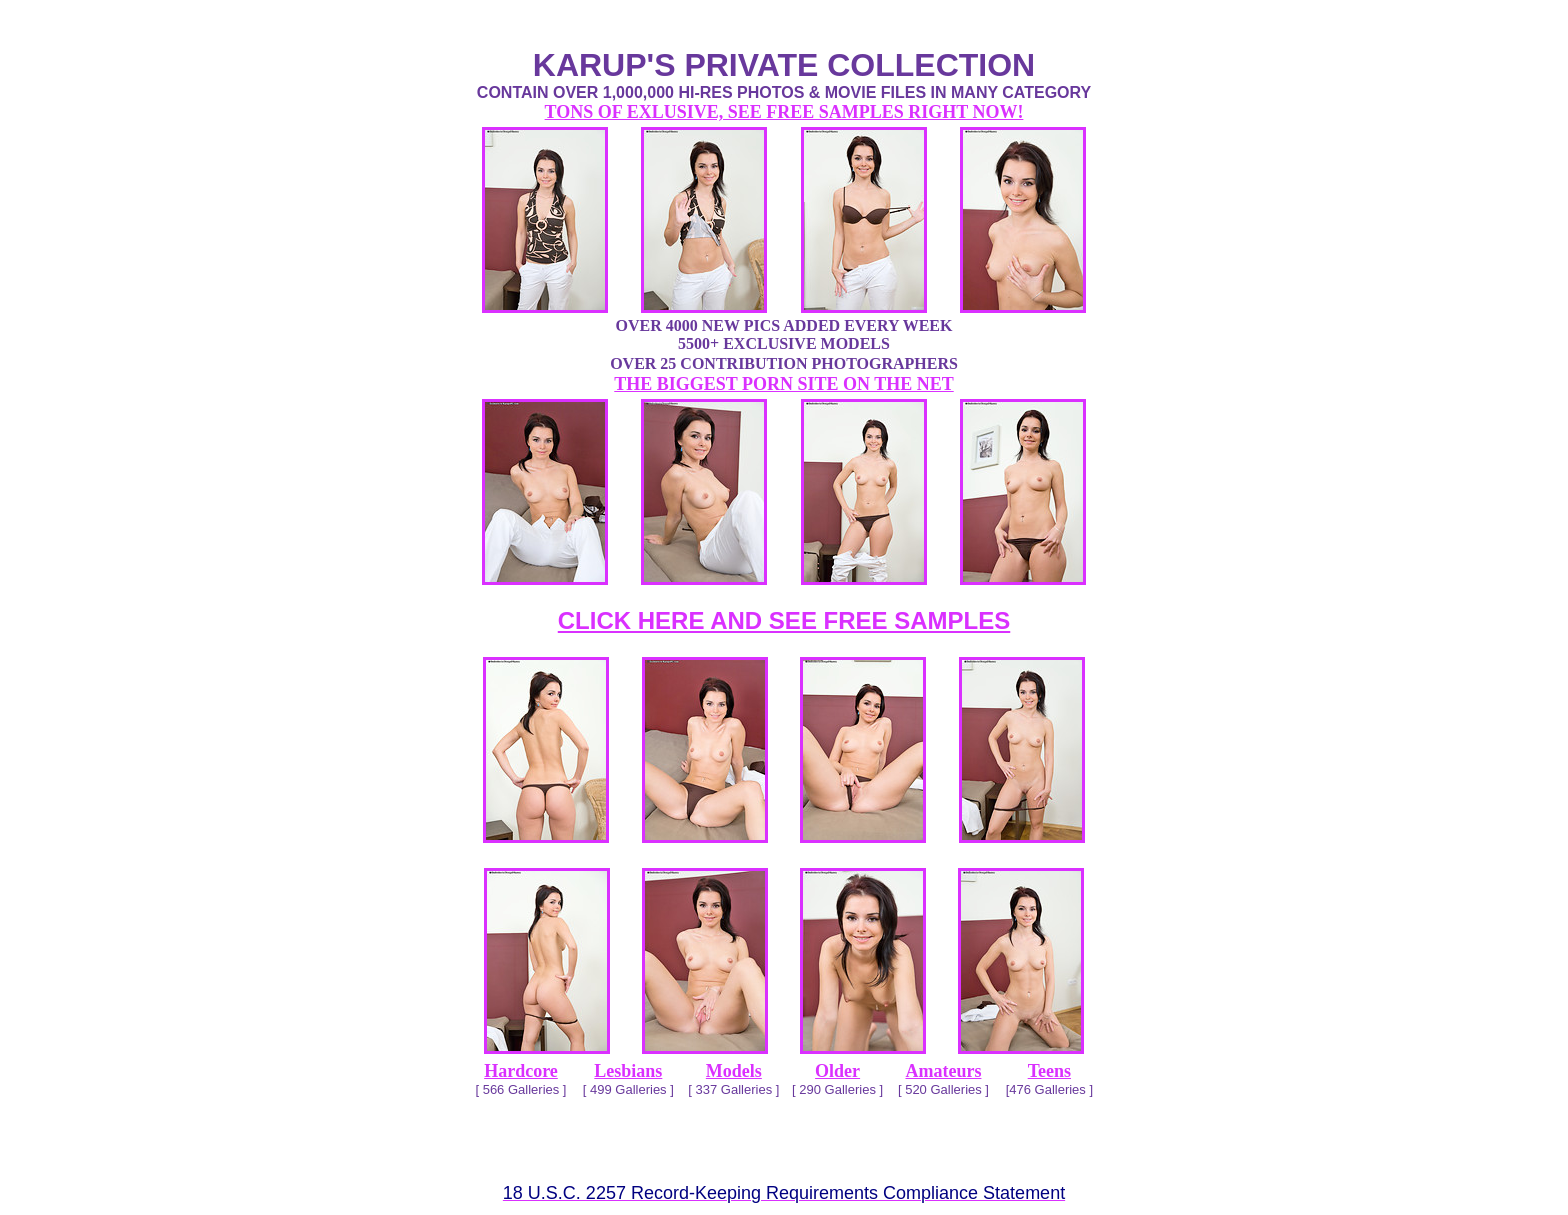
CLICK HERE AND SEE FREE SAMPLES (784, 620)
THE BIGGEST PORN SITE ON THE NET (783, 384)
